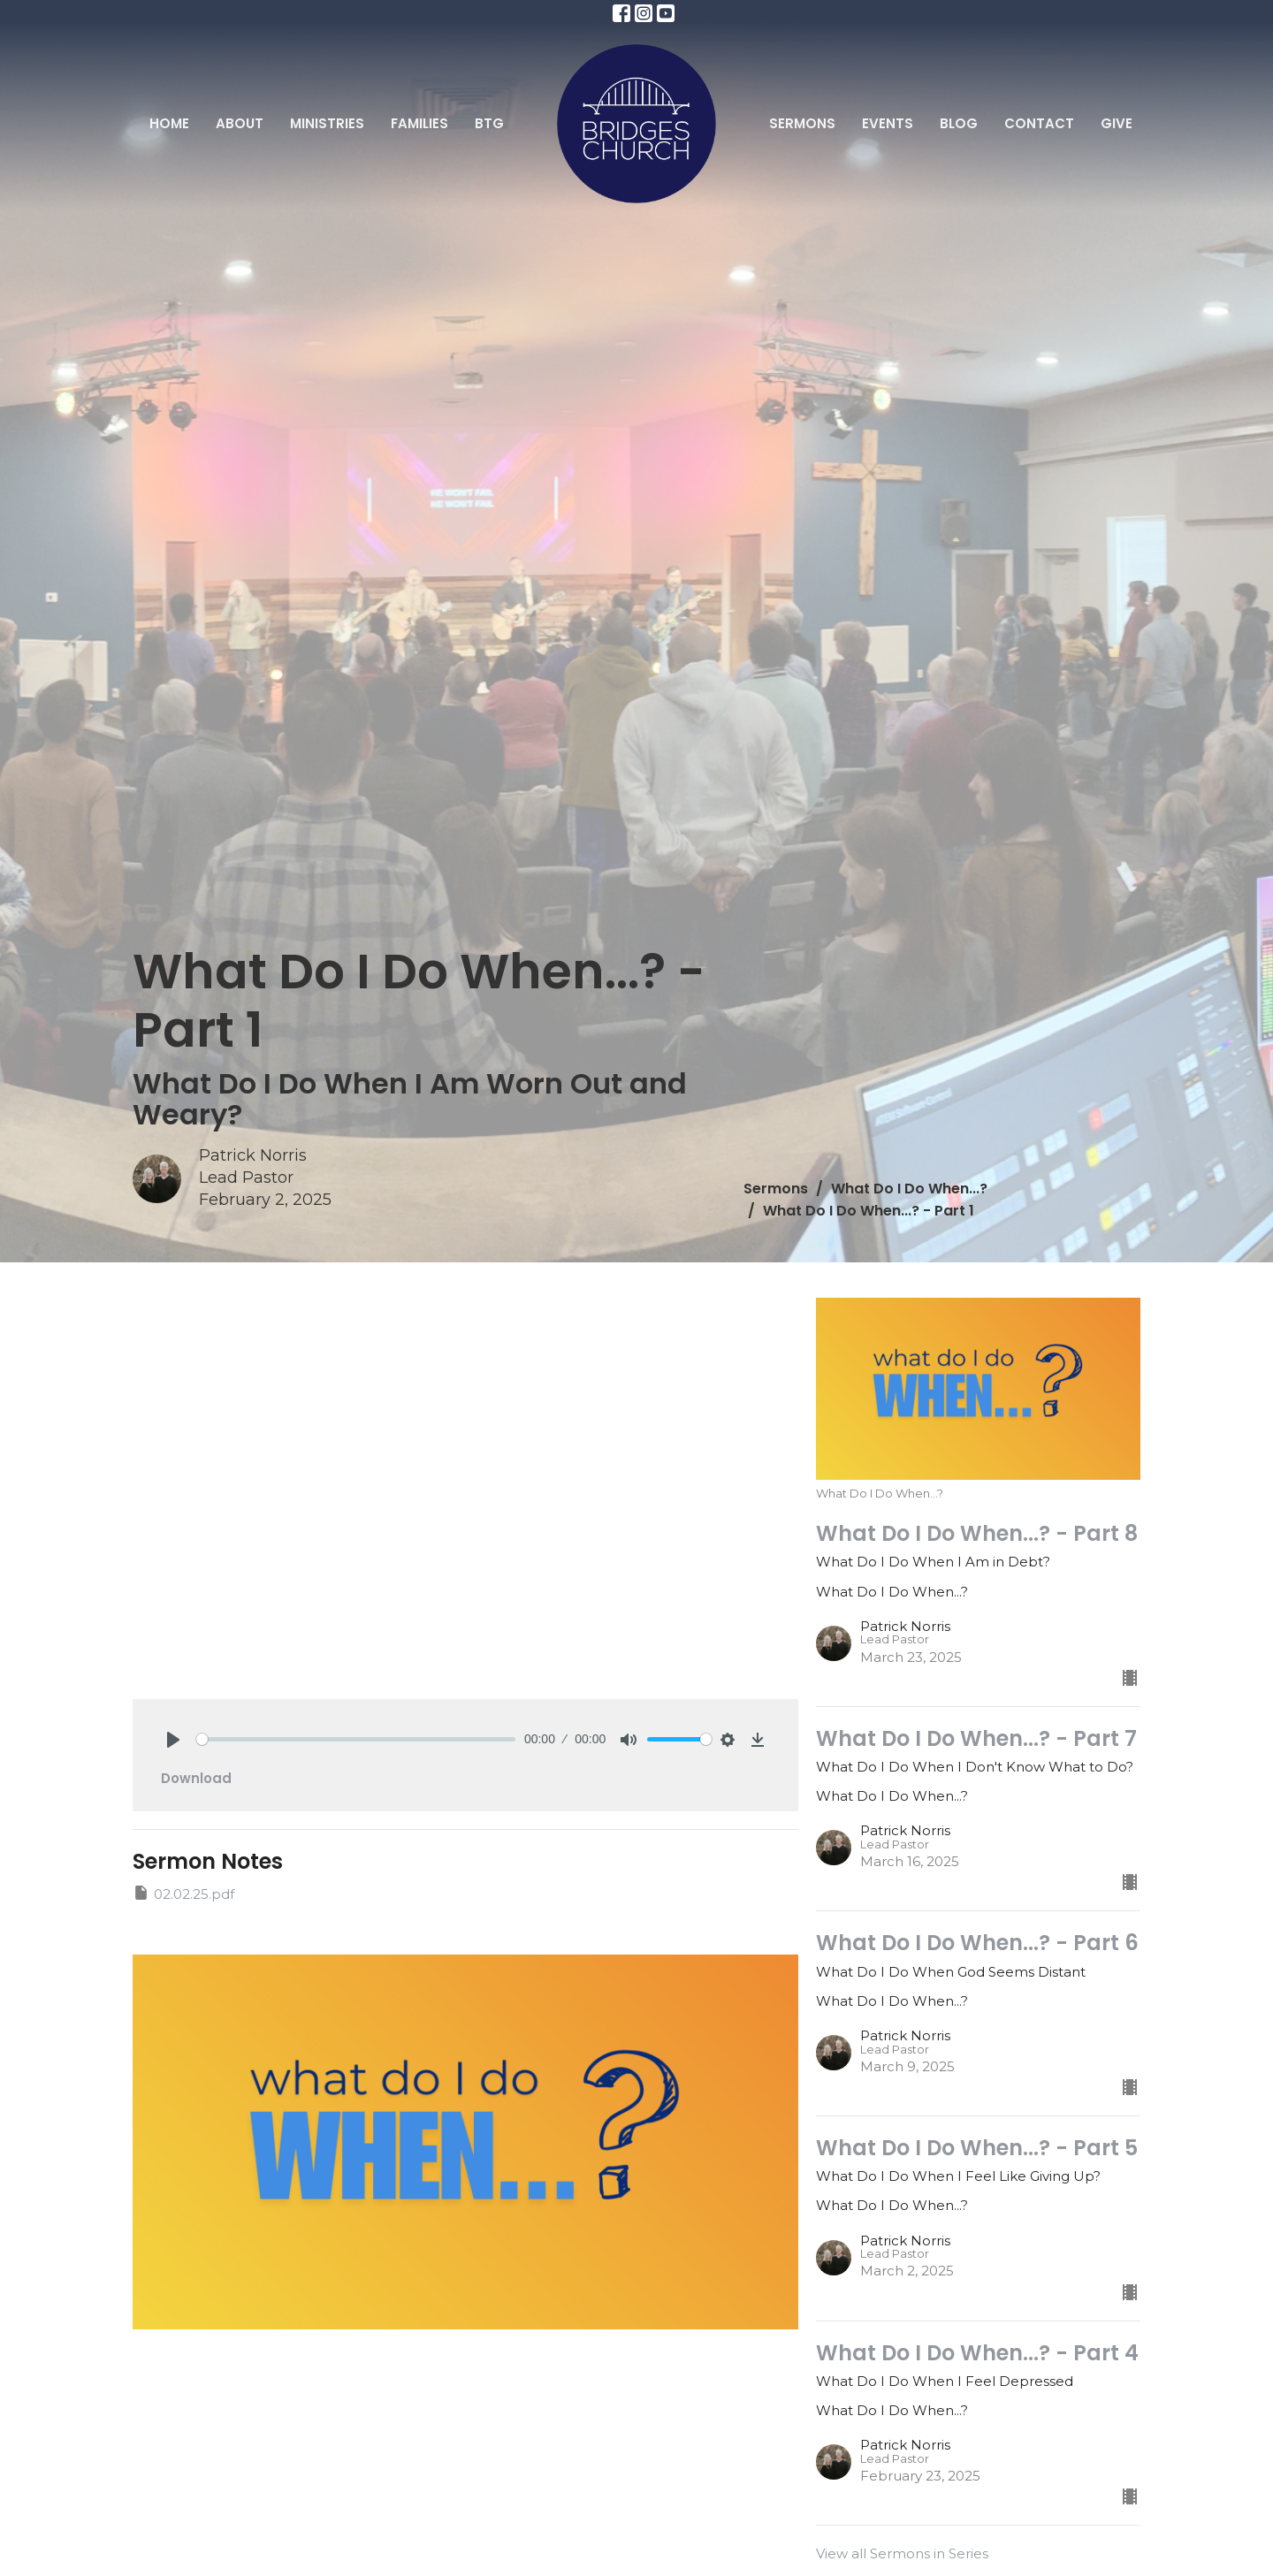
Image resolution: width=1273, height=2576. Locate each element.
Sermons (802, 123)
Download (196, 1778)
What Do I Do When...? (909, 1188)
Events (887, 123)
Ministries (327, 123)
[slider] (355, 1739)
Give (1116, 123)
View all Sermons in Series (902, 2553)
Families (419, 123)
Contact (1039, 123)
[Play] (173, 1740)
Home (169, 123)
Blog (959, 123)
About (239, 123)
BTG (489, 123)
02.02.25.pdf (183, 1893)
